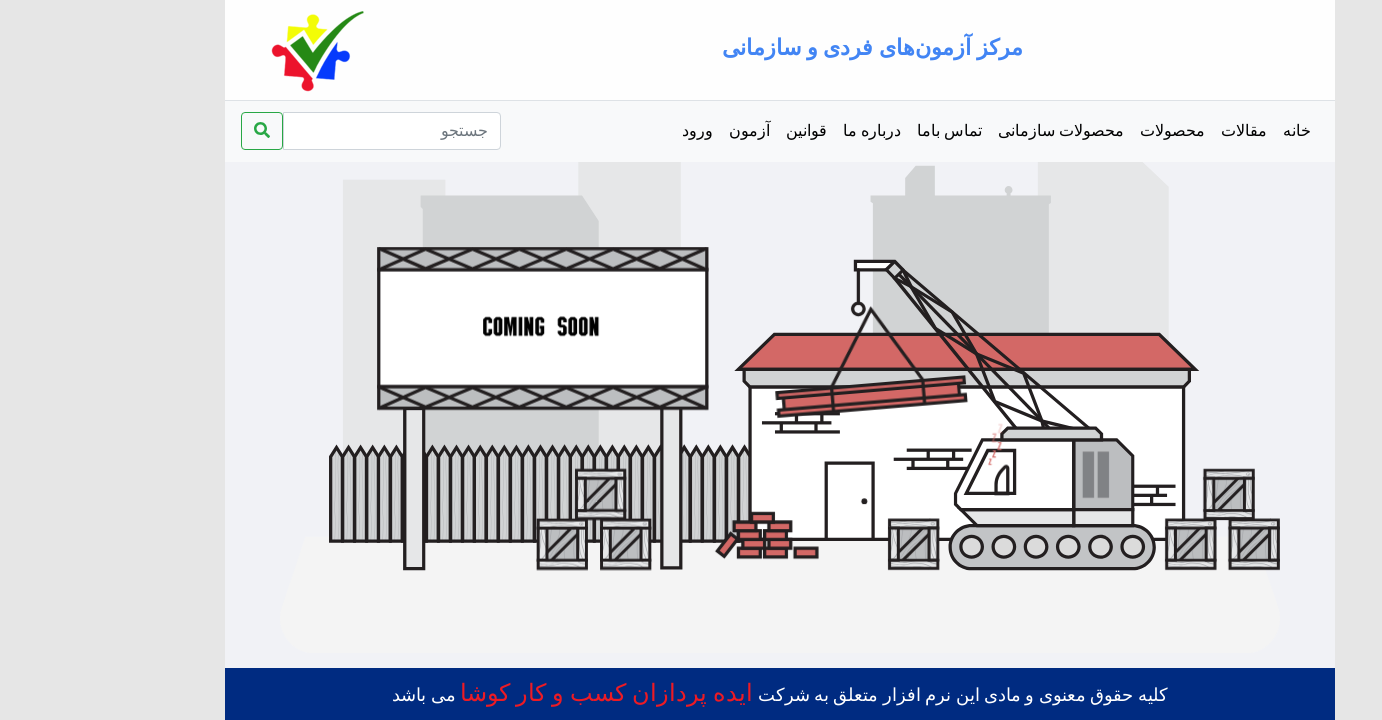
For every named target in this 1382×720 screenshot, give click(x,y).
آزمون (660, 130)
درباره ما (783, 130)
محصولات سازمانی (972, 130)
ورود (608, 130)
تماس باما (860, 130)
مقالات (1155, 130)
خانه (1204, 127)
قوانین (717, 130)
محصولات (1083, 130)
